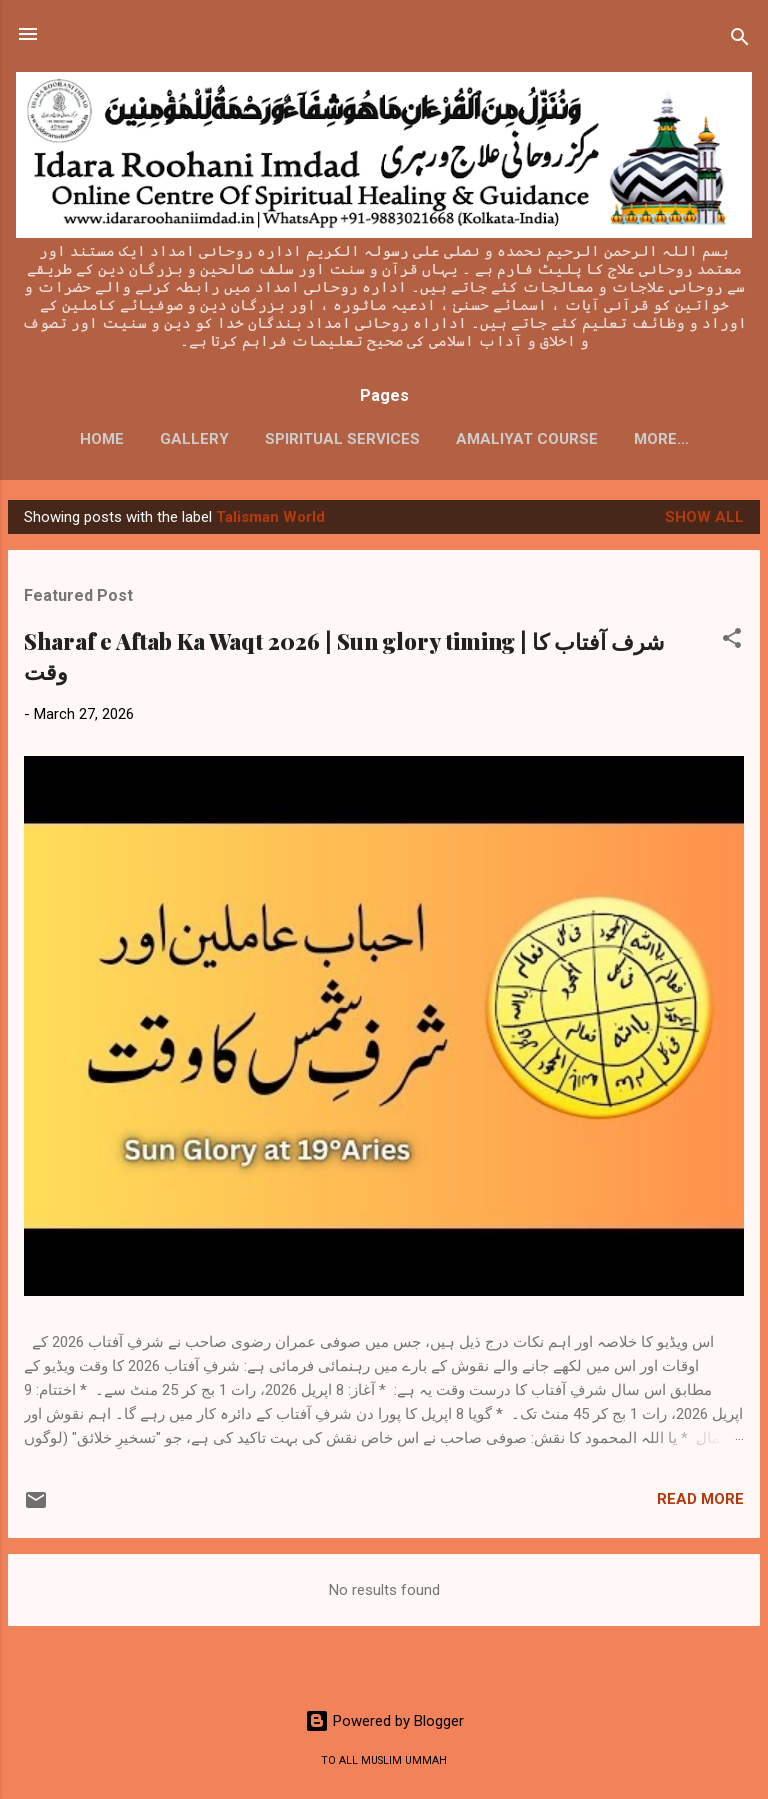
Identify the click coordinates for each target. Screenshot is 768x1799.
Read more (700, 1499)
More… (661, 439)
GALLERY (194, 439)
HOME (102, 439)
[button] (732, 641)
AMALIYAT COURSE (527, 439)
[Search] (740, 40)
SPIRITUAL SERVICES (342, 439)
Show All (704, 517)
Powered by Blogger (384, 1721)
